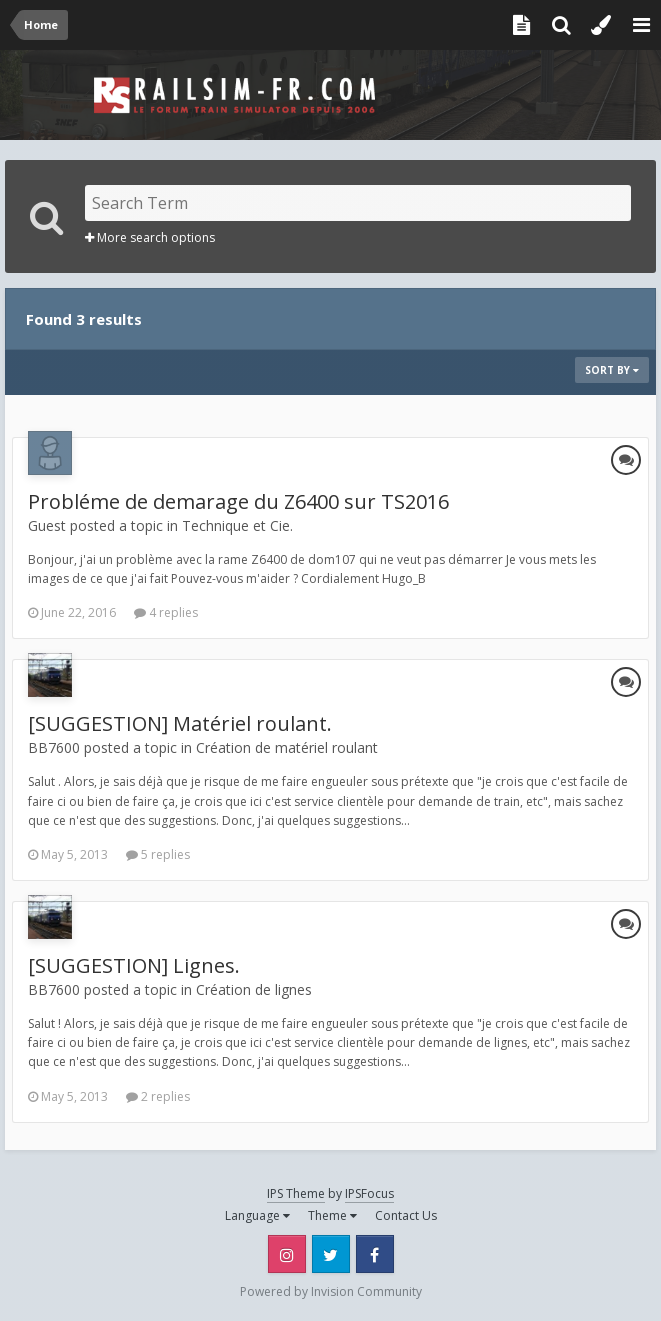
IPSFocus (369, 1193)
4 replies (166, 612)
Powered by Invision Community (331, 1291)
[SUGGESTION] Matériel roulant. (180, 723)
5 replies (158, 854)
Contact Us (406, 1215)
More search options (150, 237)
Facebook (375, 1254)
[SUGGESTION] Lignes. (134, 965)
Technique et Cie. (237, 525)
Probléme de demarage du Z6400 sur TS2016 (238, 501)
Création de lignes (254, 989)
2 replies (158, 1096)
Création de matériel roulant (287, 747)
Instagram (287, 1254)
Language (257, 1215)
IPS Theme (296, 1193)
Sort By (612, 370)
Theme (332, 1215)
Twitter (331, 1254)
